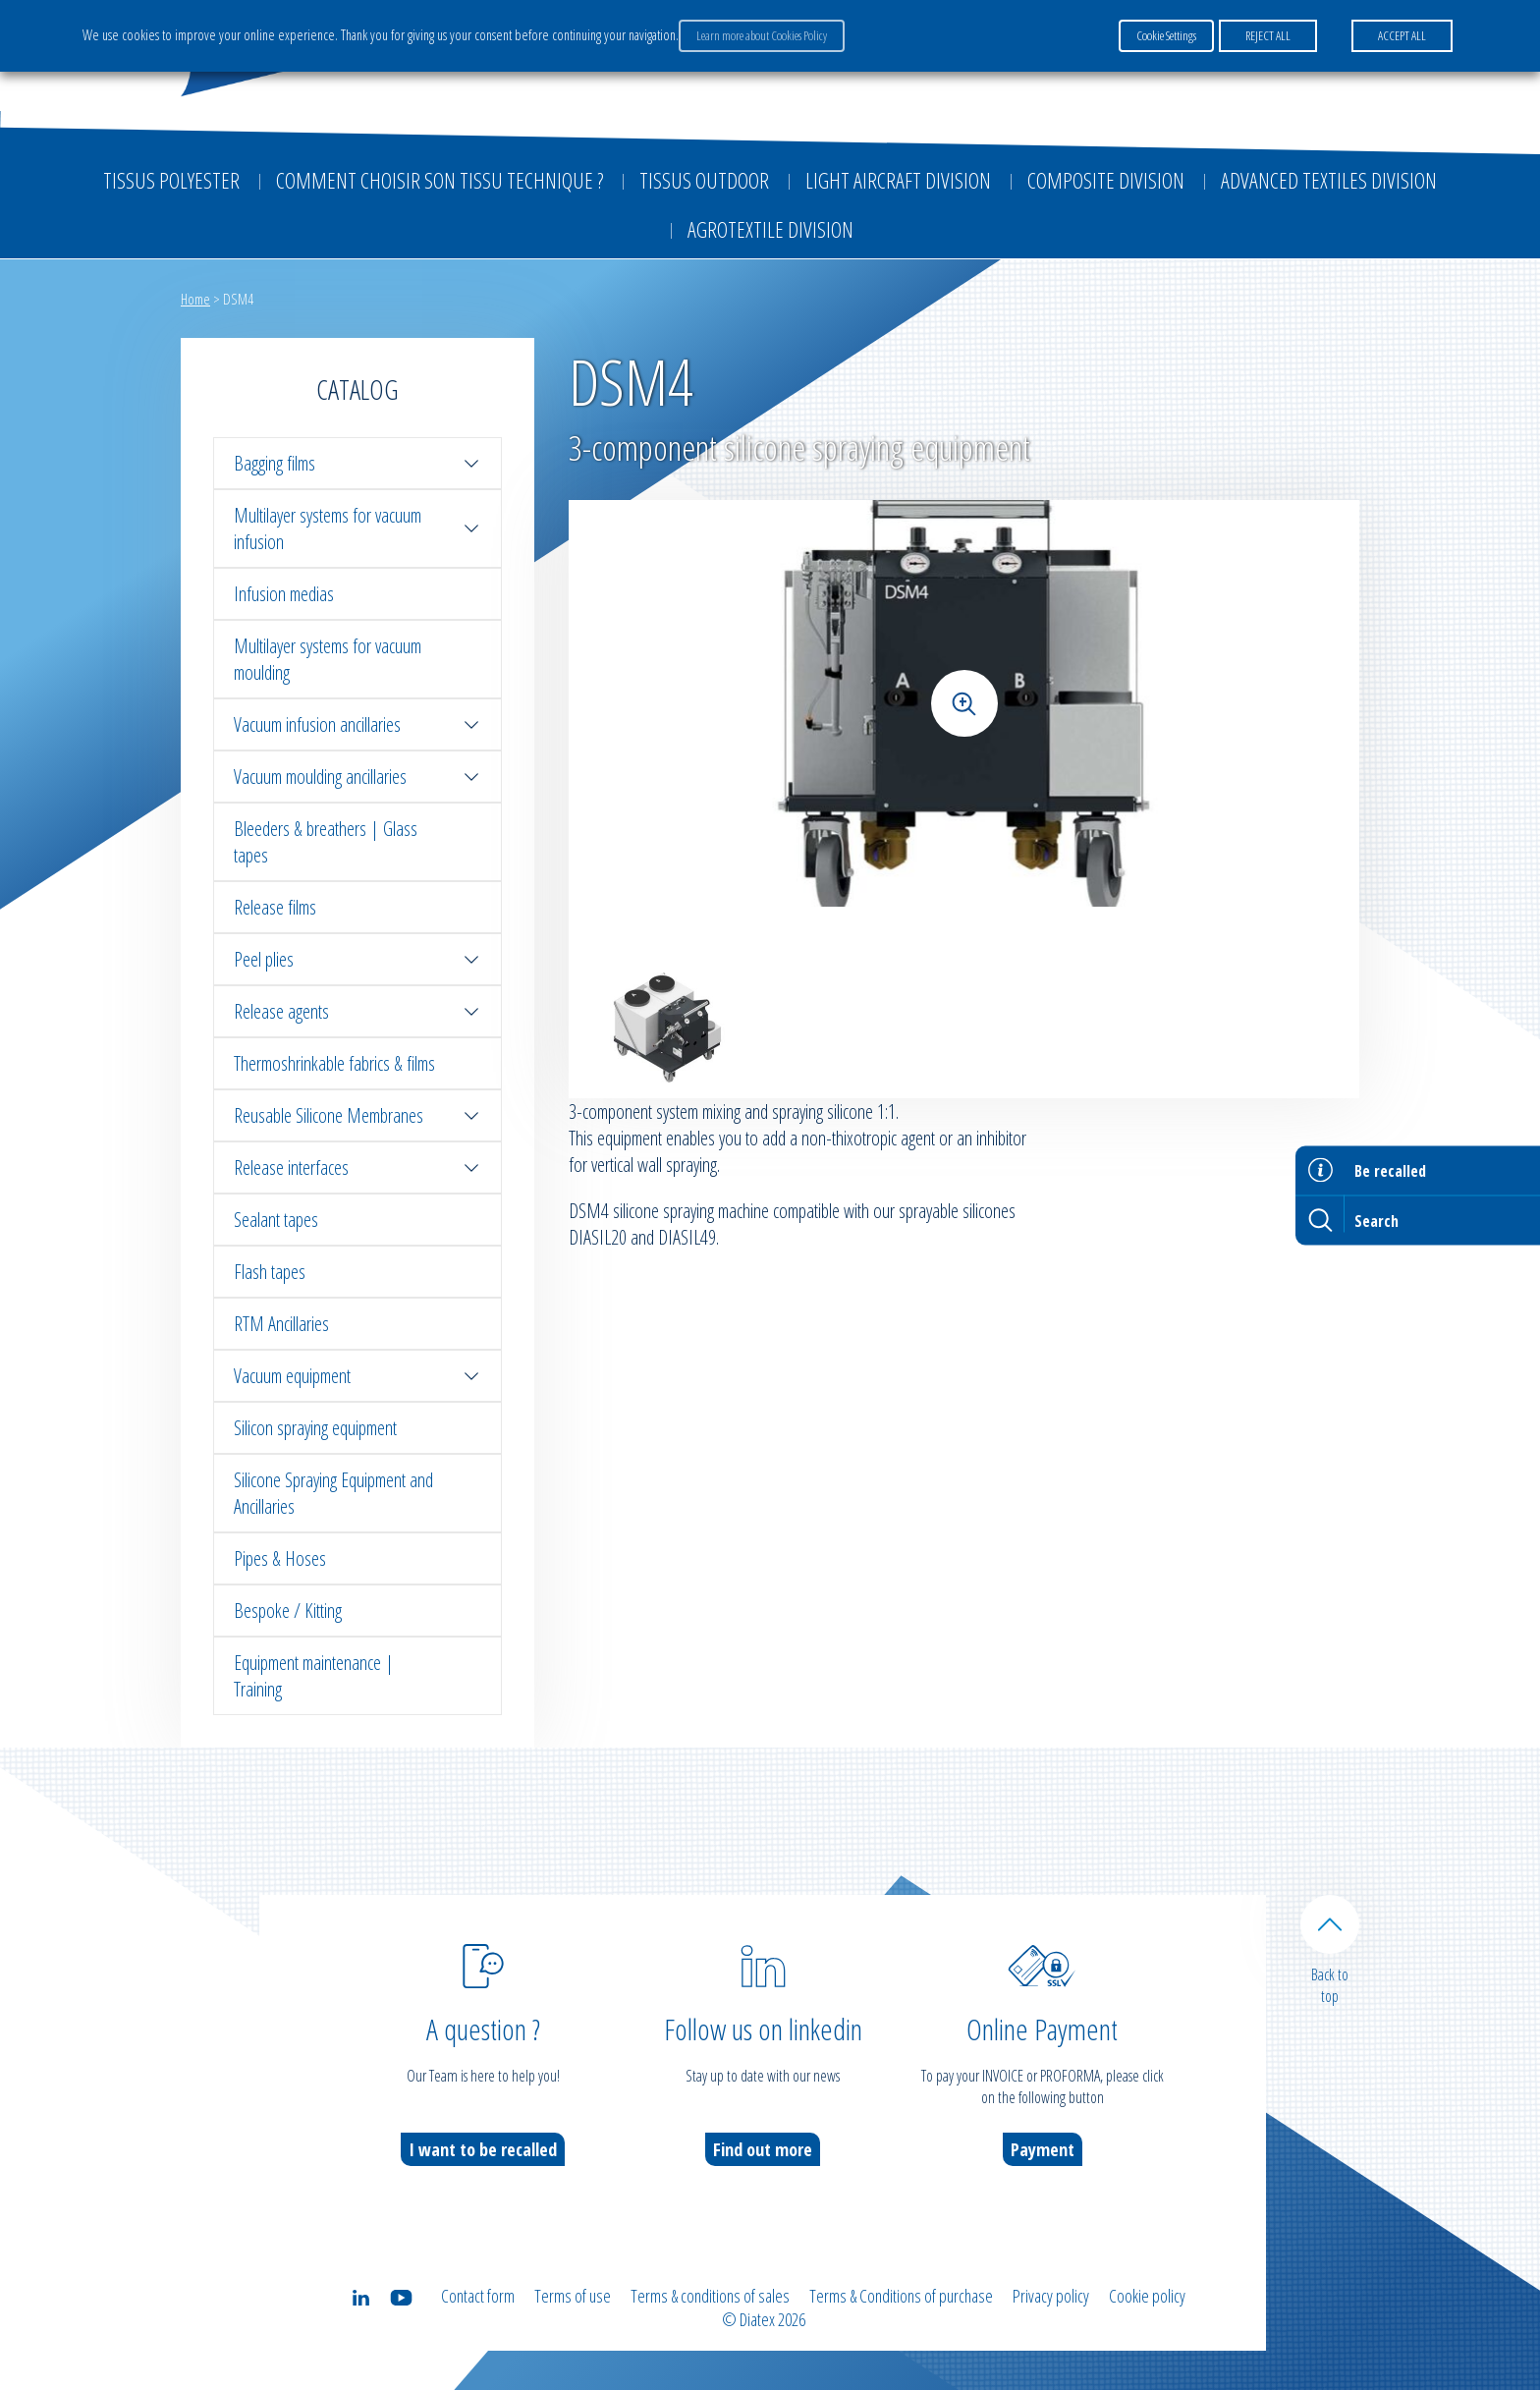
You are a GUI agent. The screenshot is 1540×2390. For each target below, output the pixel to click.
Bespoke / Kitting (288, 1610)
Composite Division (1105, 180)
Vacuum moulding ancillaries (357, 776)
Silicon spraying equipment (315, 1428)
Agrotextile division (770, 229)
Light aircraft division (898, 180)
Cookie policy (1147, 2295)
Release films (275, 907)
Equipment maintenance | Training (314, 1675)
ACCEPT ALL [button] (1402, 35)
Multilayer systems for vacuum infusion (357, 528)
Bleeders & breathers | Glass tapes (325, 841)
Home (195, 298)
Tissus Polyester (171, 180)
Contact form (478, 2295)
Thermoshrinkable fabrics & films (334, 1063)
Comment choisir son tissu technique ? (439, 180)
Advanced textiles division (1329, 180)
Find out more (762, 2149)
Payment (1042, 2149)
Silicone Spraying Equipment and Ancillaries (333, 1493)
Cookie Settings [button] (1166, 35)
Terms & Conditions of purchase (901, 2295)
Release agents (357, 1011)
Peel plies (357, 959)
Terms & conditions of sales (710, 2295)
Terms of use (572, 2295)
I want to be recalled (483, 2149)
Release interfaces (357, 1167)
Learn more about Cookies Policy (761, 35)
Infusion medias (284, 594)
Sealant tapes (276, 1219)
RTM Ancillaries (281, 1323)
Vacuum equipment (357, 1375)
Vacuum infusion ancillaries (357, 724)
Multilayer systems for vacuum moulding (327, 659)
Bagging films (357, 463)
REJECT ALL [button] (1268, 35)
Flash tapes (269, 1271)
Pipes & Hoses (280, 1558)
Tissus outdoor (704, 180)
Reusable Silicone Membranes (357, 1115)
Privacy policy (1051, 2295)
